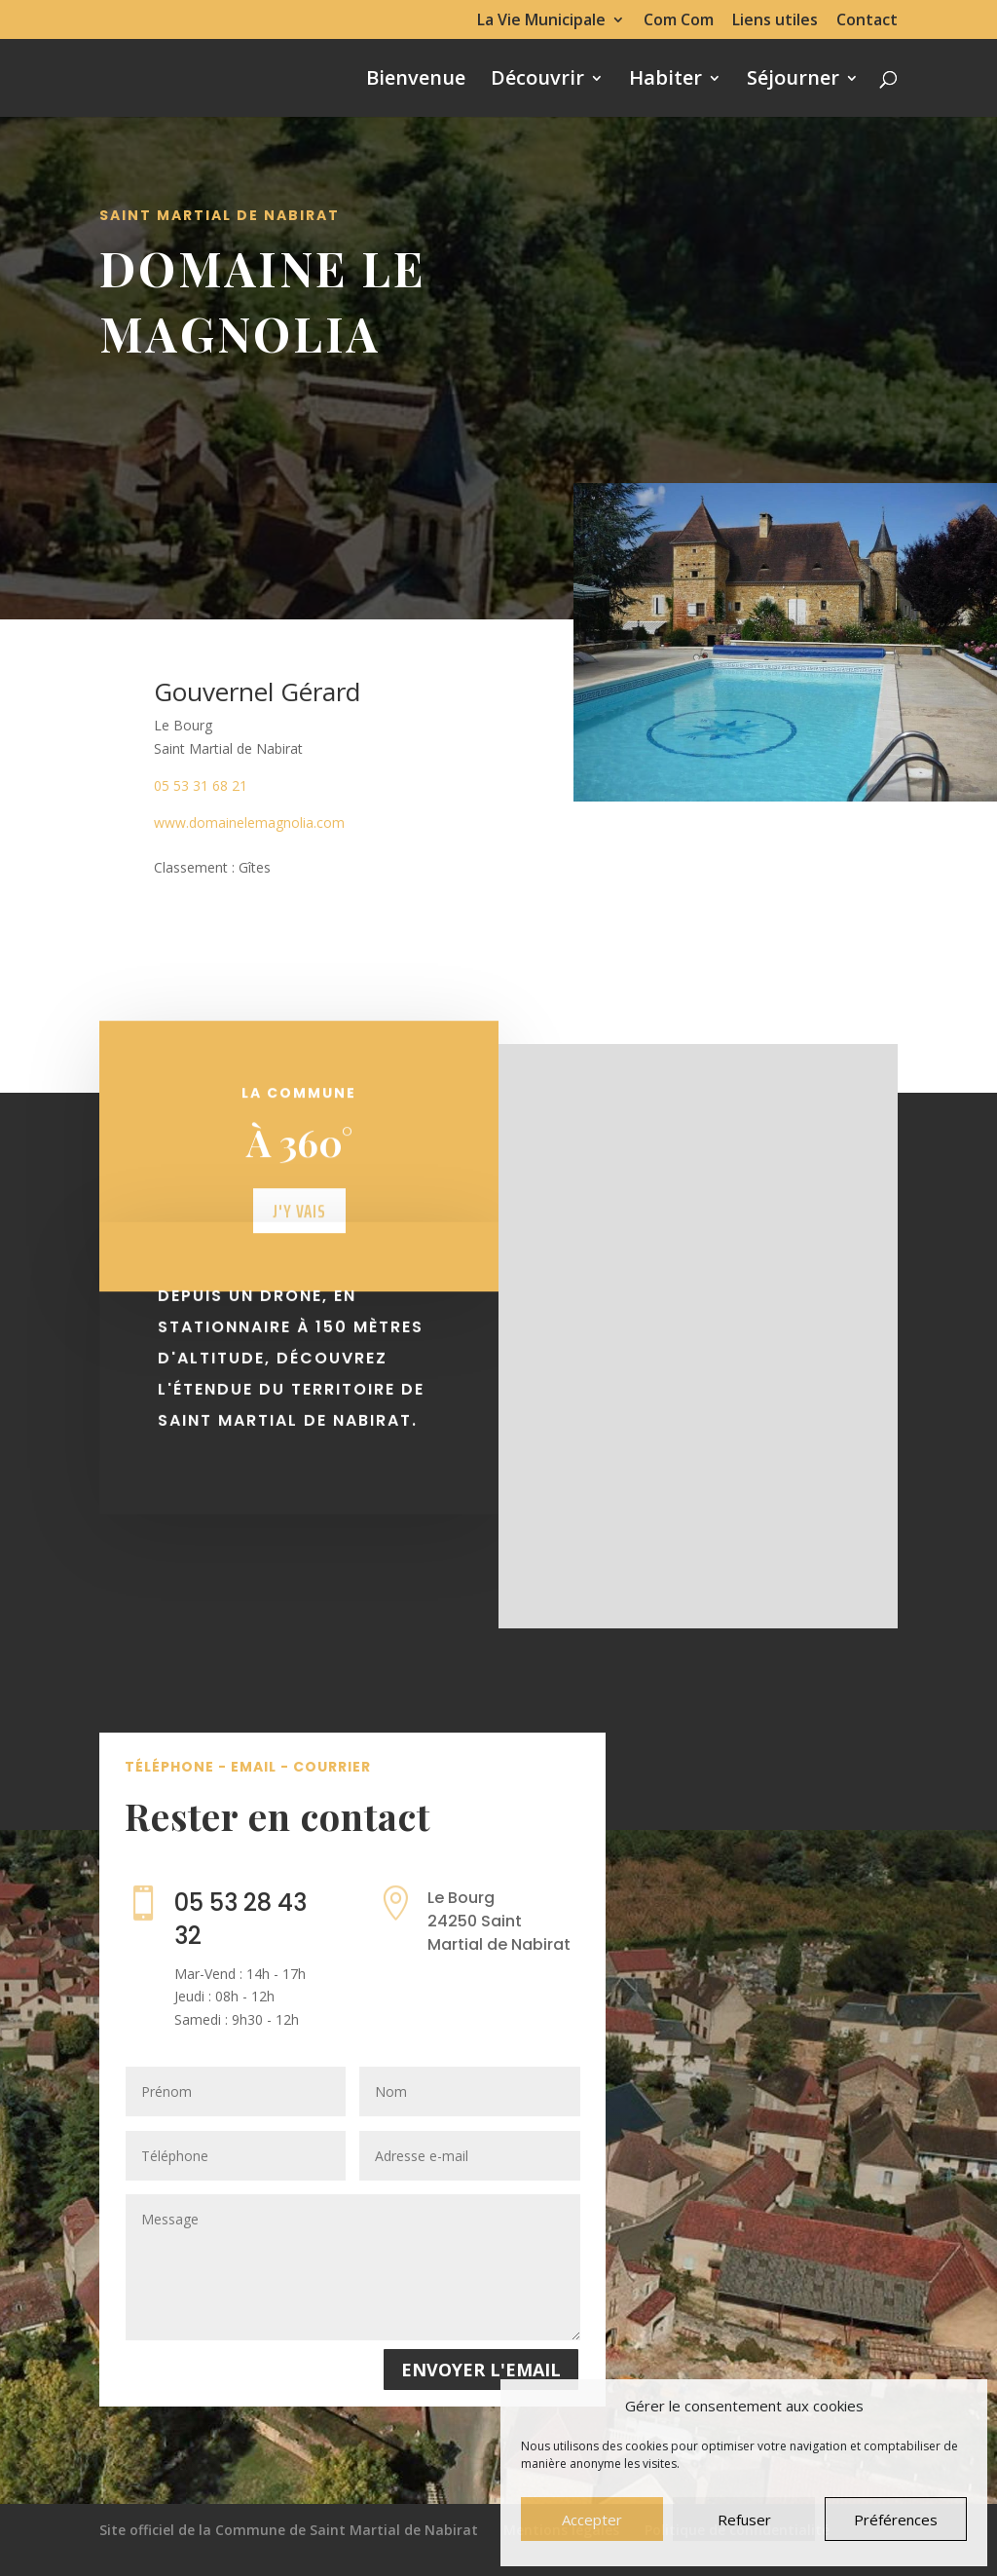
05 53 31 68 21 (200, 785)
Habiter (665, 81)
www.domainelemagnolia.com (249, 822)
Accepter (592, 2519)
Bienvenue (415, 81)
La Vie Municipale (541, 21)
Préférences (896, 2519)
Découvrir (537, 81)
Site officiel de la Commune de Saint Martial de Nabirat (288, 2529)
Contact (867, 21)
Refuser (744, 2519)
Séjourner (793, 81)
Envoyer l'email (481, 2369)
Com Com (679, 21)
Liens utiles (775, 21)
